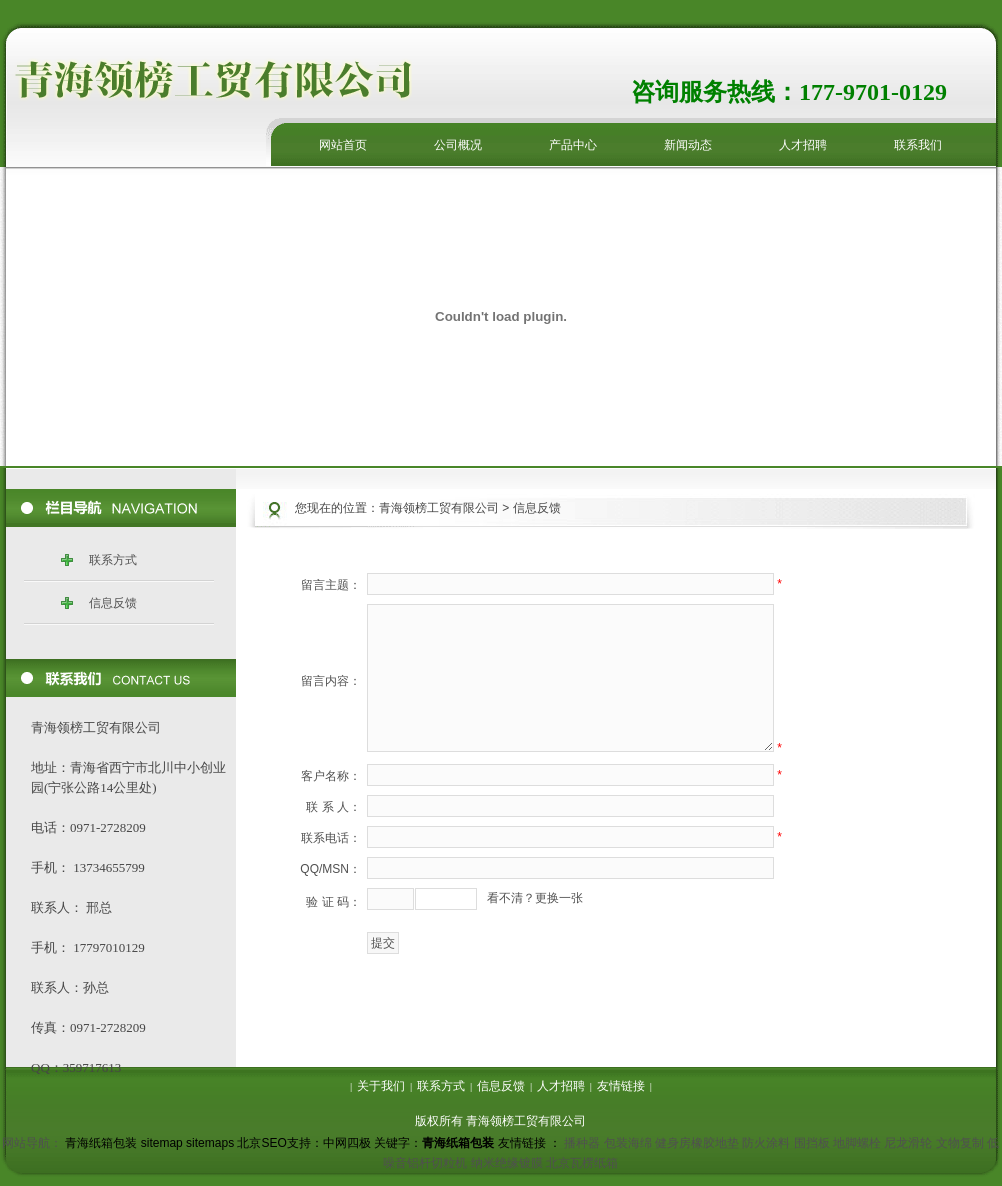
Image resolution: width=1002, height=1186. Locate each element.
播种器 (582, 1143)
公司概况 (458, 145)
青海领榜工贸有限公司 (439, 508)
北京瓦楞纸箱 (582, 1163)
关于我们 (381, 1086)
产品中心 (573, 145)
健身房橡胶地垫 (697, 1143)
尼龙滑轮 (908, 1143)
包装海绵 (628, 1143)
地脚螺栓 (857, 1143)
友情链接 (621, 1086)
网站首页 (343, 145)
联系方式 (113, 560)
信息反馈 (113, 603)
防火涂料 (766, 1143)
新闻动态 (688, 145)
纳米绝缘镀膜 (507, 1163)
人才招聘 (803, 145)
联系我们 (918, 145)
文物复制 (960, 1143)
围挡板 (812, 1143)
